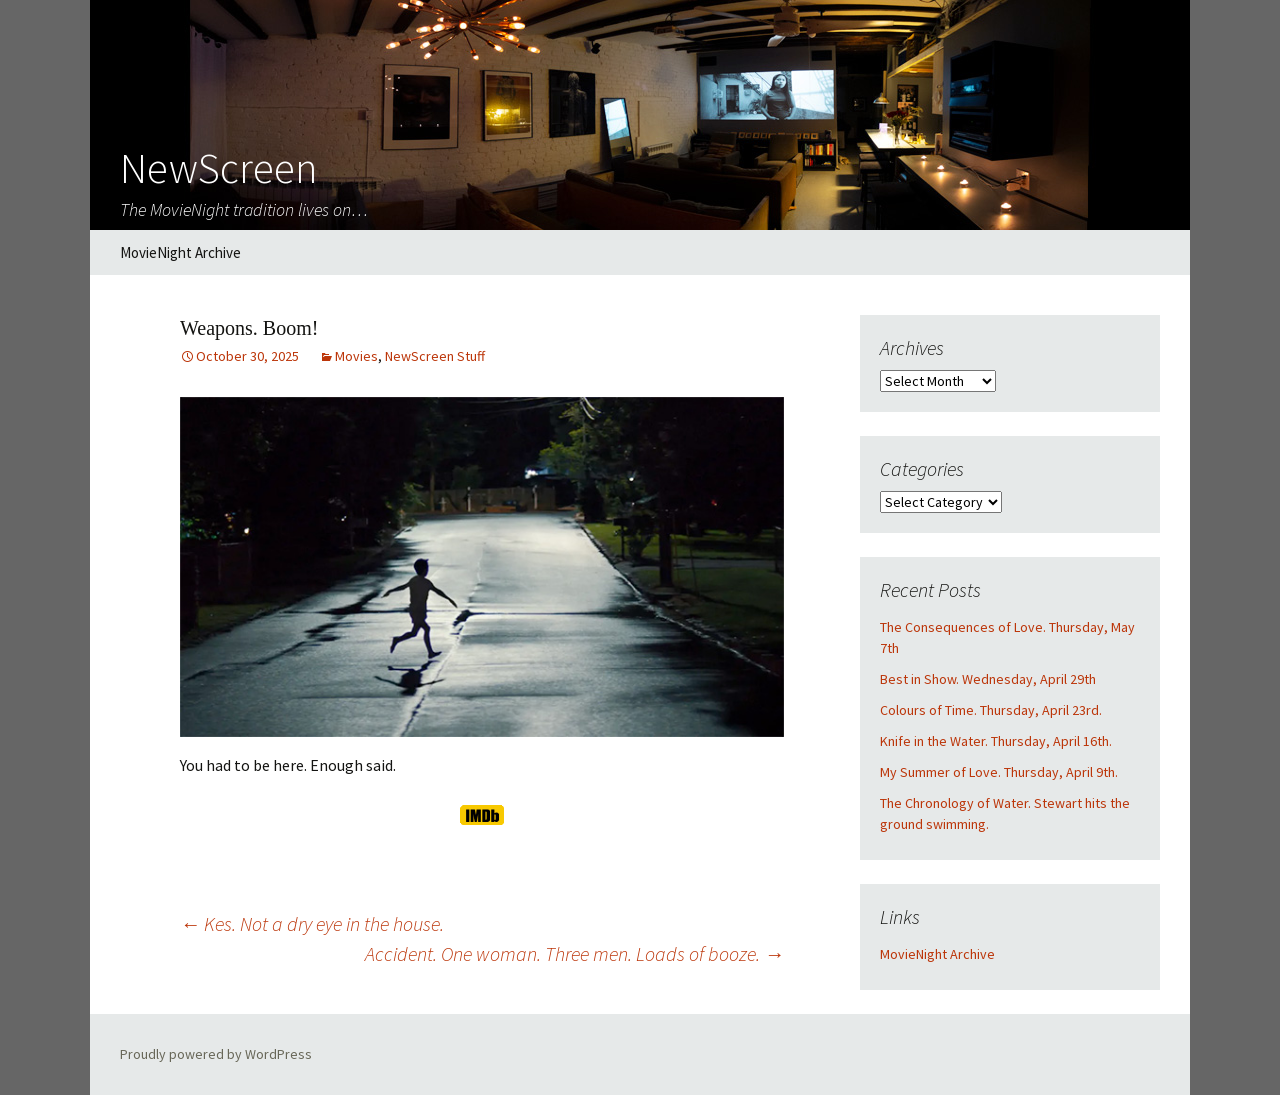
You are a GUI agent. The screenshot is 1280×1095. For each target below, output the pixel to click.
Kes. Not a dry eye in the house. (312, 923)
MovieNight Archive (180, 252)
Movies (356, 356)
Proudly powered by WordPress (216, 1054)
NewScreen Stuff (435, 356)
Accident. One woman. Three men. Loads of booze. (574, 953)
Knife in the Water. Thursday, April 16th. (996, 741)
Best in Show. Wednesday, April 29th (988, 679)
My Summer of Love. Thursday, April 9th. (999, 772)
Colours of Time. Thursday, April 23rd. (991, 710)
